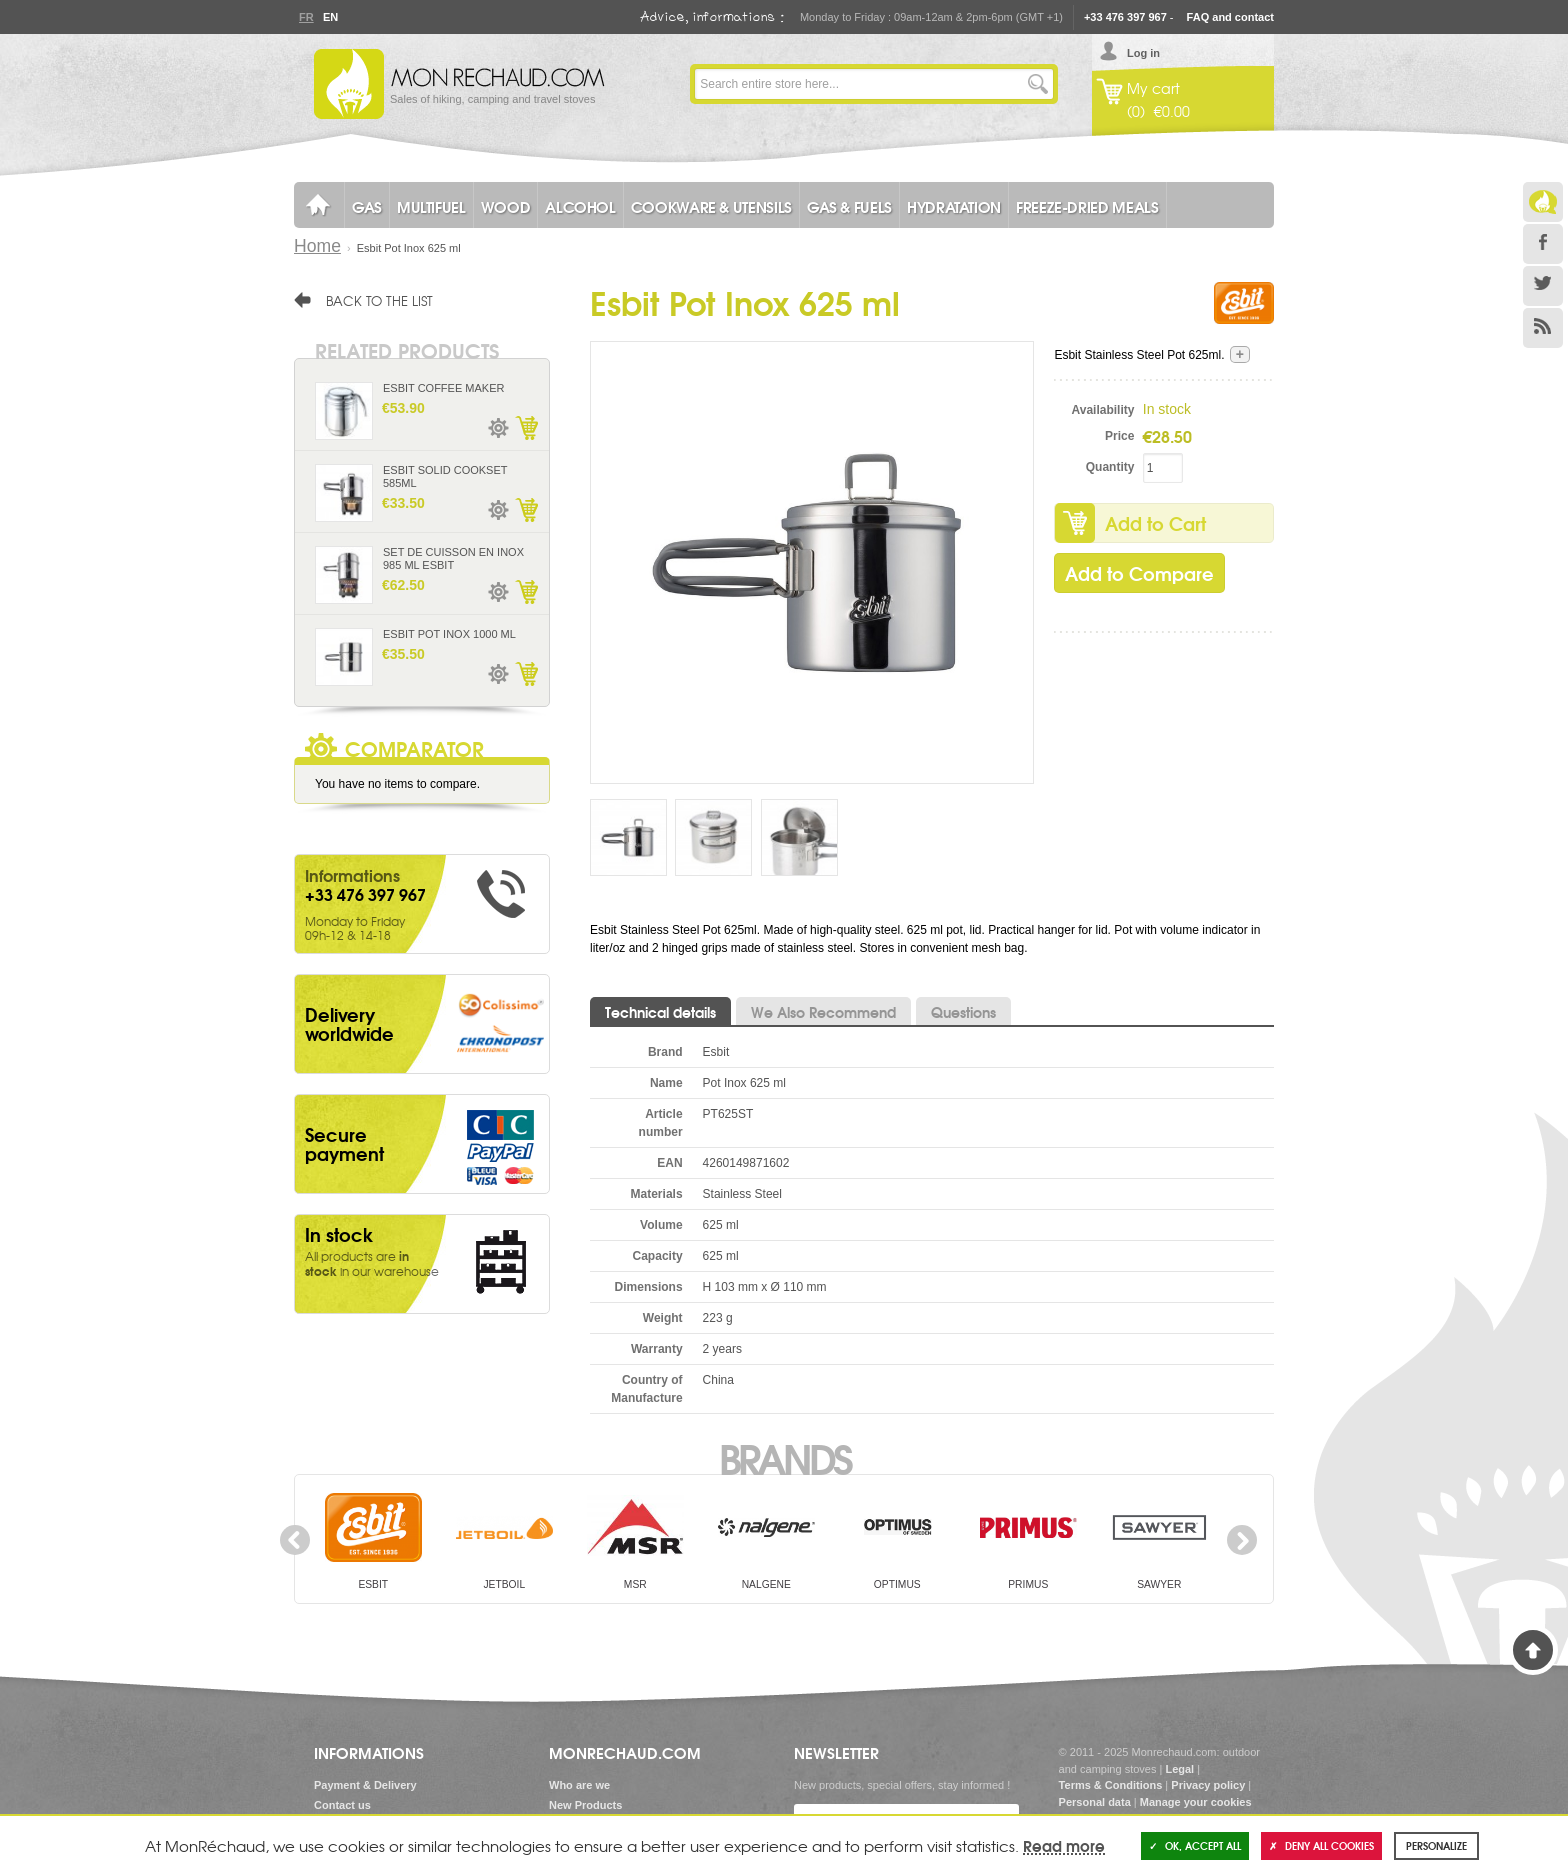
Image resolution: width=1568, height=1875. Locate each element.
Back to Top (1533, 1650)
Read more (1064, 1845)
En (330, 17)
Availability (1103, 410)
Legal (1179, 1769)
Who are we (579, 1785)
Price (1119, 436)
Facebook (1543, 244)
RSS (1543, 328)
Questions (963, 1012)
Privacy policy (1208, 1785)
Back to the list (379, 300)
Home (317, 246)
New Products (585, 1805)
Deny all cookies (1321, 1845)
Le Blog (1543, 202)
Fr (306, 17)
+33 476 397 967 (1125, 17)
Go (1038, 84)
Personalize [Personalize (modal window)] (1436, 1845)
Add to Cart (1155, 523)
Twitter (1543, 286)
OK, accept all (1195, 1845)
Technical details (660, 1012)
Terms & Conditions (1111, 1785)
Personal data (1095, 1802)
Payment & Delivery (365, 1785)
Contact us (342, 1805)
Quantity (1110, 467)
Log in (1143, 53)
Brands (784, 1457)
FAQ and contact (1230, 17)
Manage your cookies (1196, 1802)
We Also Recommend (823, 1012)
